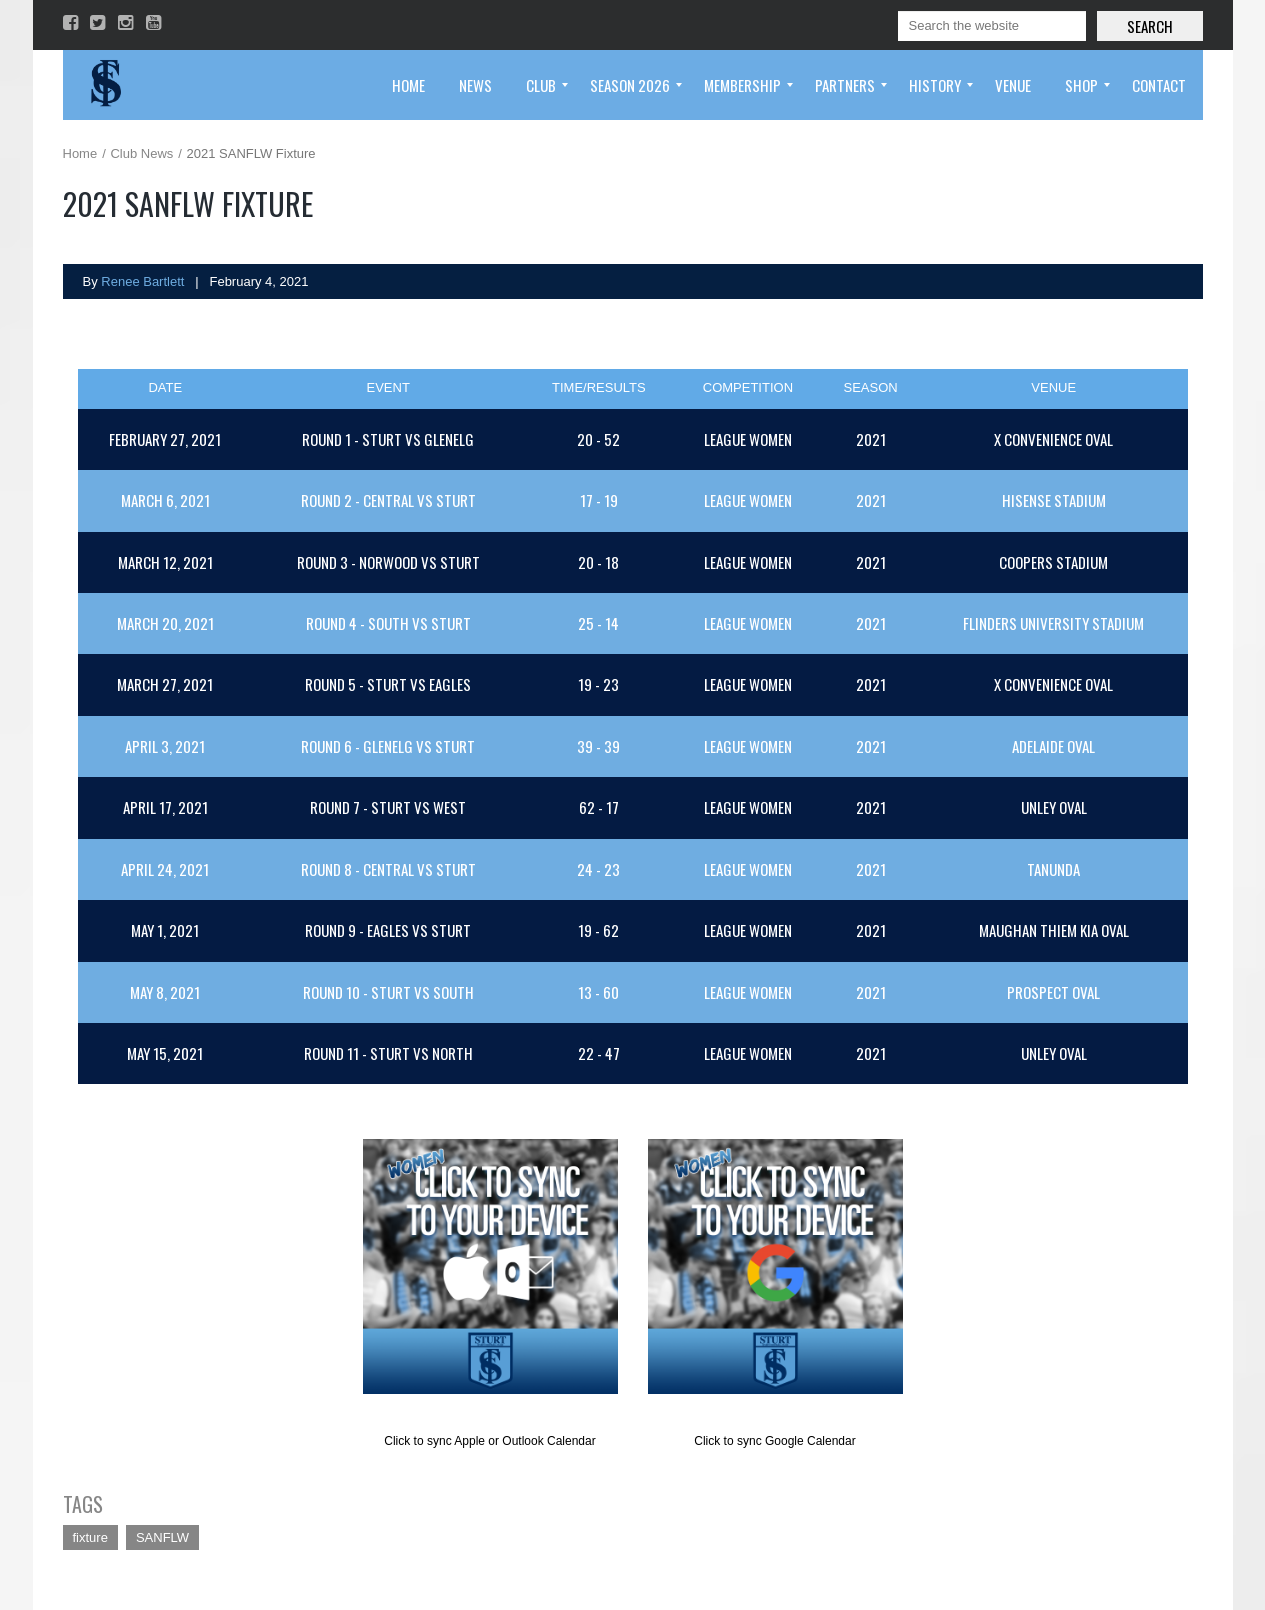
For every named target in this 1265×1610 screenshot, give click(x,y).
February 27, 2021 (165, 439)
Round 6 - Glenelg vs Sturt (388, 746)
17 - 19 (599, 500)
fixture (90, 1537)
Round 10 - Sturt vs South (388, 992)
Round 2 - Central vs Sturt (388, 500)
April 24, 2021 (165, 869)
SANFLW (162, 1537)
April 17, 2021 (165, 807)
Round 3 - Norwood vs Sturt (388, 562)
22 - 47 (599, 1053)
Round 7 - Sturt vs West (388, 807)
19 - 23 (598, 684)
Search (1150, 26)
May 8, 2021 (165, 992)
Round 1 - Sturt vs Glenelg (388, 439)
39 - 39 (598, 746)
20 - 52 (598, 439)
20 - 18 (598, 562)
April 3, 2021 (165, 746)
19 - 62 (598, 930)
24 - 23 (598, 869)
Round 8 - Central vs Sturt (388, 869)
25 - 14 (598, 623)
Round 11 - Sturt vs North (388, 1053)
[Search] (992, 26)
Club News (141, 153)
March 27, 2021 (165, 684)
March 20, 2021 (165, 623)
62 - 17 (599, 807)
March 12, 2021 (165, 562)
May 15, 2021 (165, 1053)
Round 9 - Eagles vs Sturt (388, 930)
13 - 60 (598, 992)
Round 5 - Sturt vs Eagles (388, 684)
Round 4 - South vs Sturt (388, 623)
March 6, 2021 (165, 500)
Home (80, 153)
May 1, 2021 (165, 930)
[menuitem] (408, 85)
